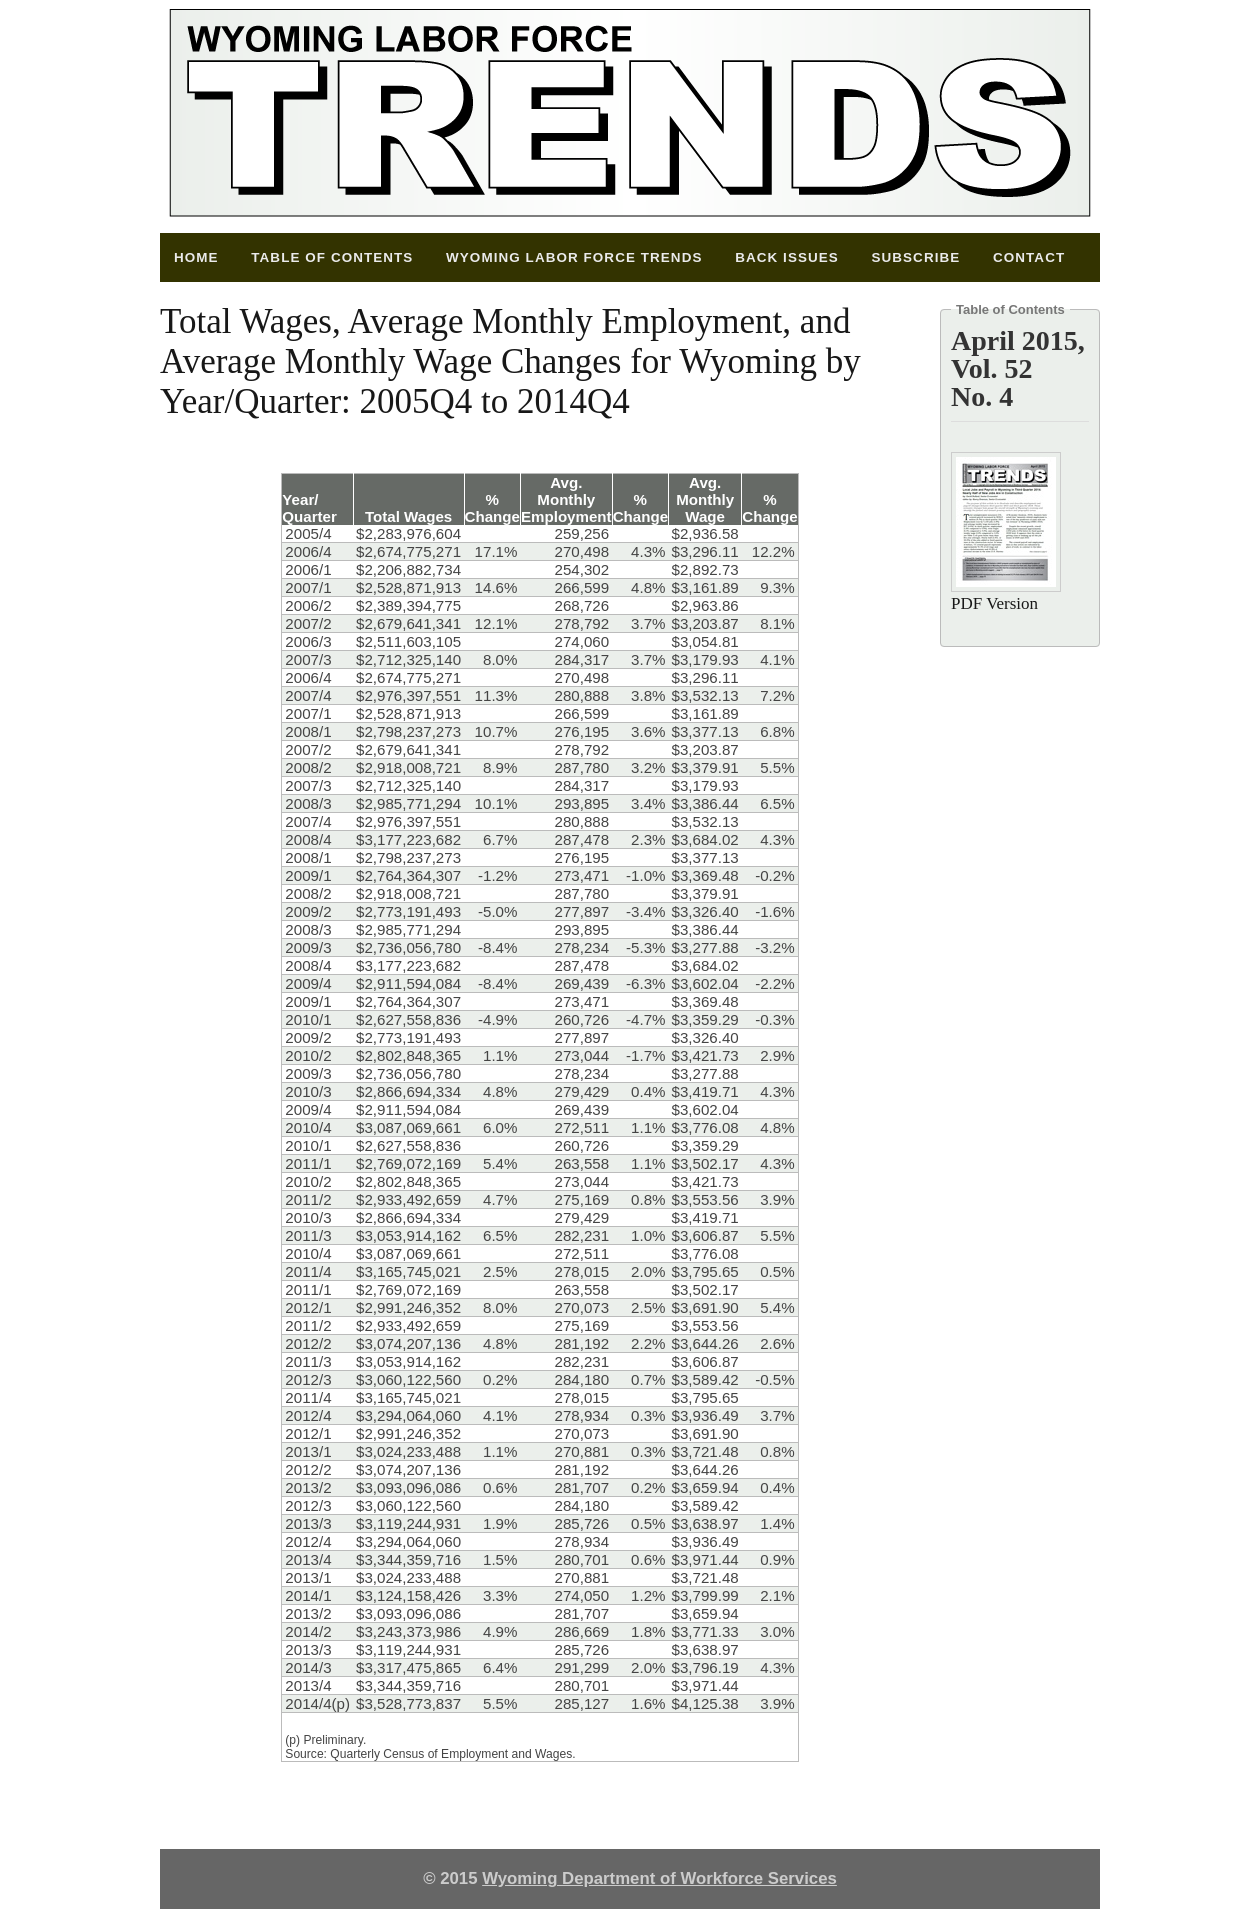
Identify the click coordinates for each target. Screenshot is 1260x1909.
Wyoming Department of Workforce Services (659, 1878)
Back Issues (787, 257)
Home (196, 257)
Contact (1029, 257)
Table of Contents (332, 257)
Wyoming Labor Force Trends (574, 257)
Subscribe (915, 257)
